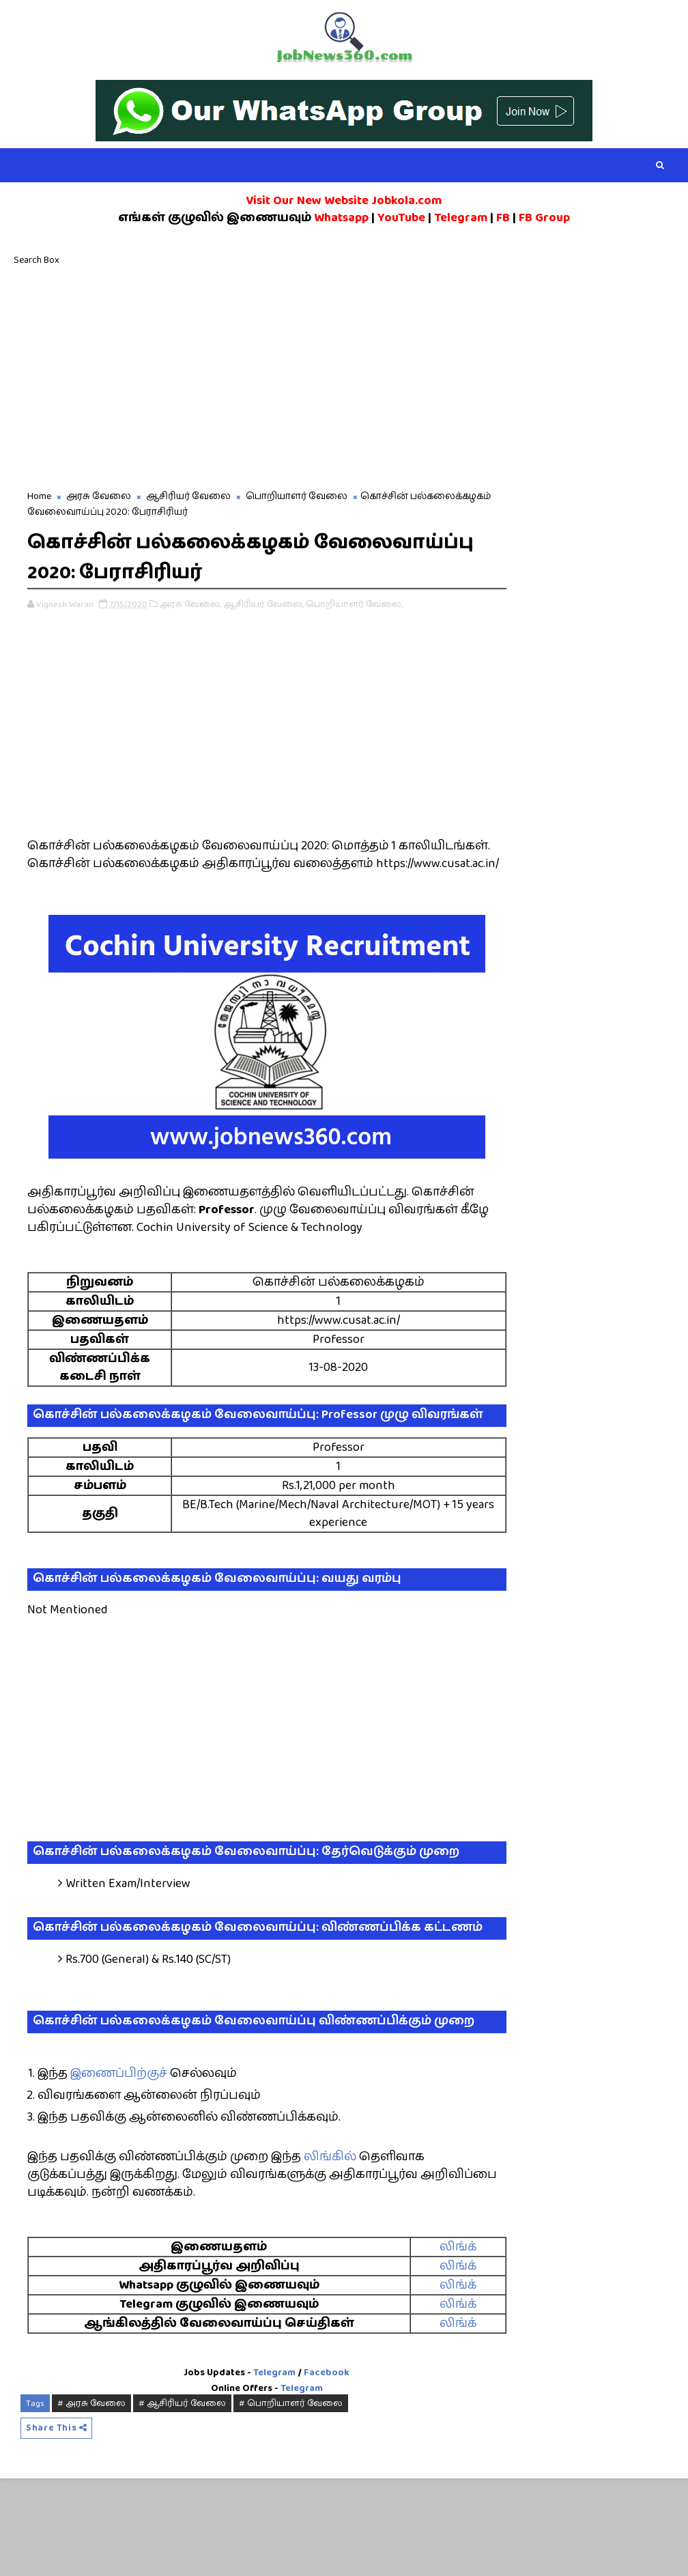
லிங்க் (418, 2343)
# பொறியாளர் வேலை (291, 2499)
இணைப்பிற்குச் (118, 2169)
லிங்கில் (330, 2253)
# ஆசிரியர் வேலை (182, 2499)
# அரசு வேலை (91, 2499)
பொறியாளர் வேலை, (354, 606)
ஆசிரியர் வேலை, (263, 606)
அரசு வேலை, (190, 606)
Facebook (305, 2468)
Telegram (252, 2468)
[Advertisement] (344, 376)
